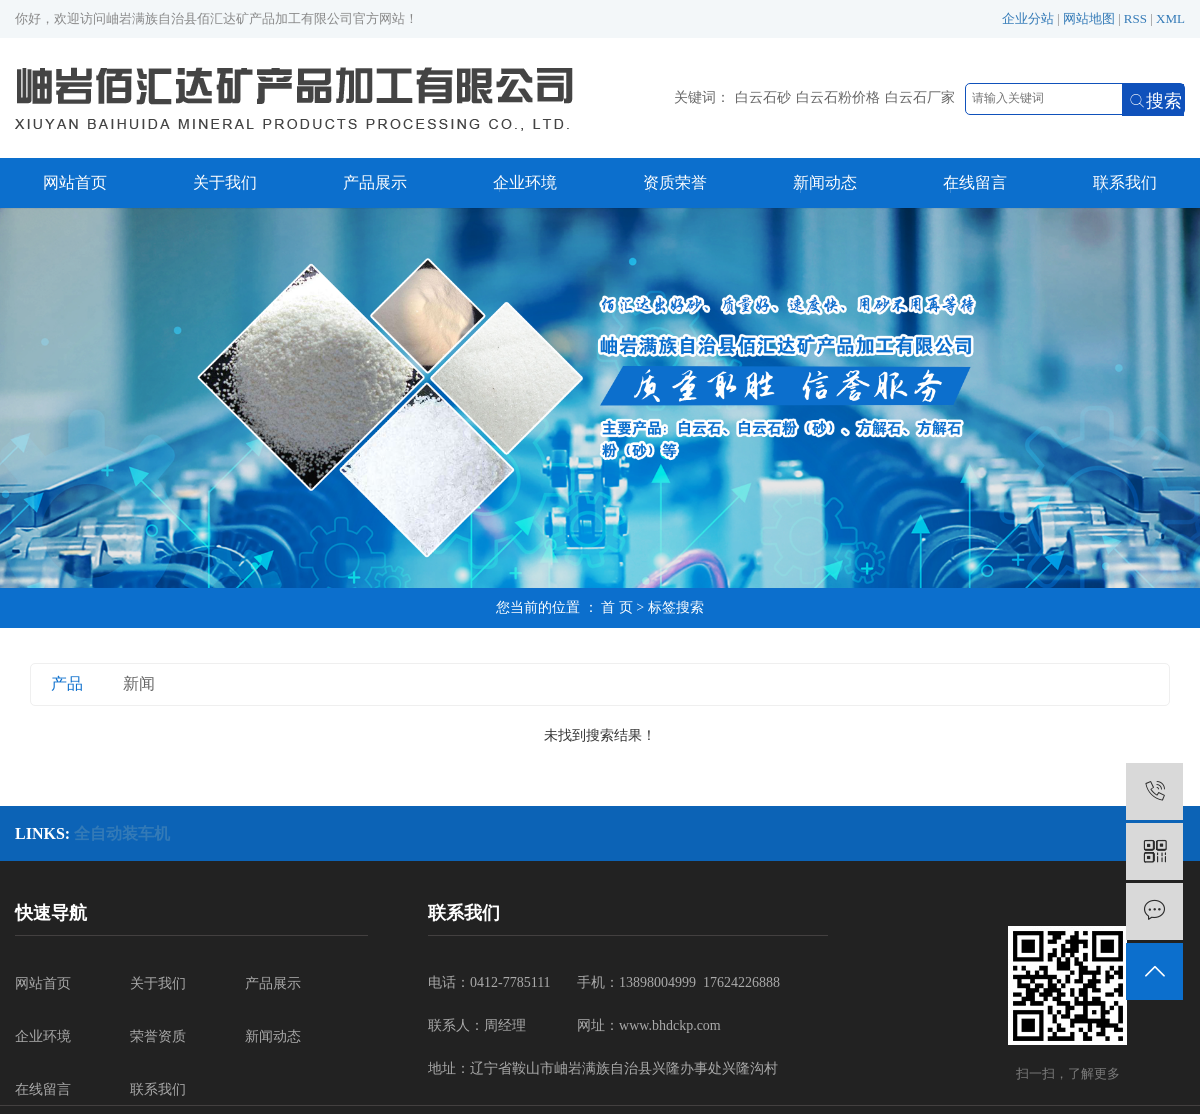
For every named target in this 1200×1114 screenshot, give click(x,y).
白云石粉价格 (838, 97)
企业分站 (1028, 18)
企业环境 (525, 182)
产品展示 (375, 182)
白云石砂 (763, 97)
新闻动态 (825, 182)
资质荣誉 (675, 182)
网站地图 (1089, 18)
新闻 (139, 683)
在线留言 (975, 182)
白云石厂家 (920, 97)
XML (1170, 18)
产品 (67, 683)
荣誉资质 (158, 1036)
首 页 (617, 607)
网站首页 (75, 182)
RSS (1135, 18)
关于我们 (225, 182)
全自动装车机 (122, 833)
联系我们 (1125, 182)
